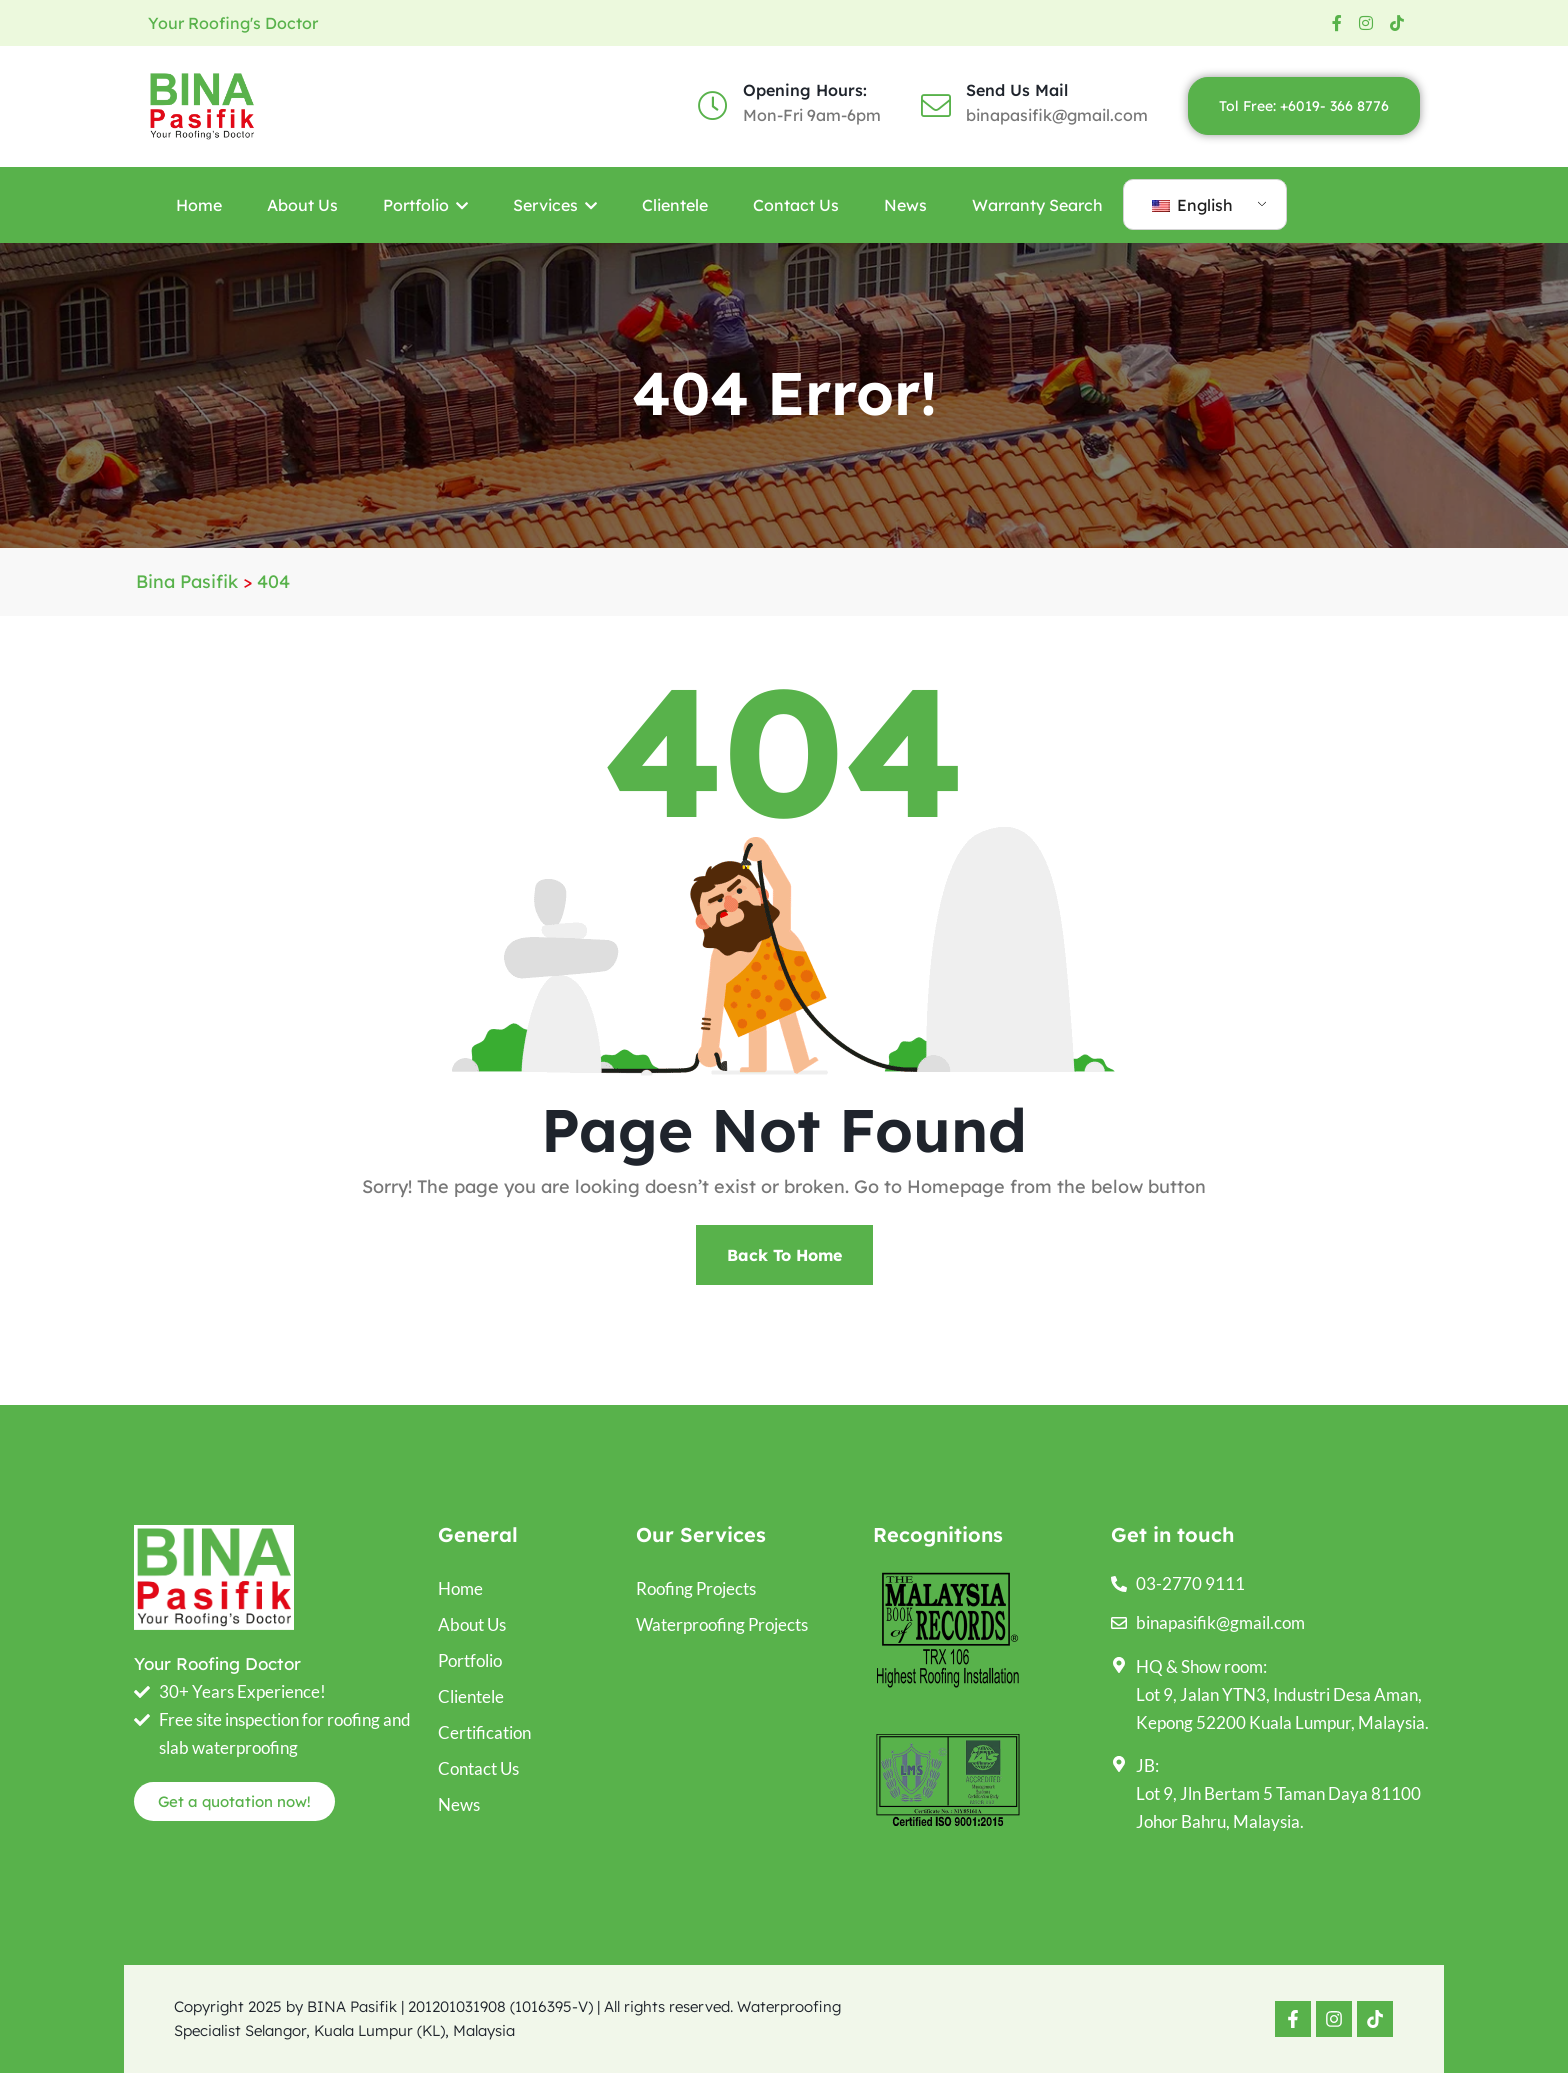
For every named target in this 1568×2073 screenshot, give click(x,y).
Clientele (675, 205)
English (1192, 205)
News (905, 205)
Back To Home (784, 1255)
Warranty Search (1037, 205)
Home (199, 205)
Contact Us (796, 205)
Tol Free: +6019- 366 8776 (1304, 106)
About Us (302, 205)
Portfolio (425, 205)
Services (555, 205)
